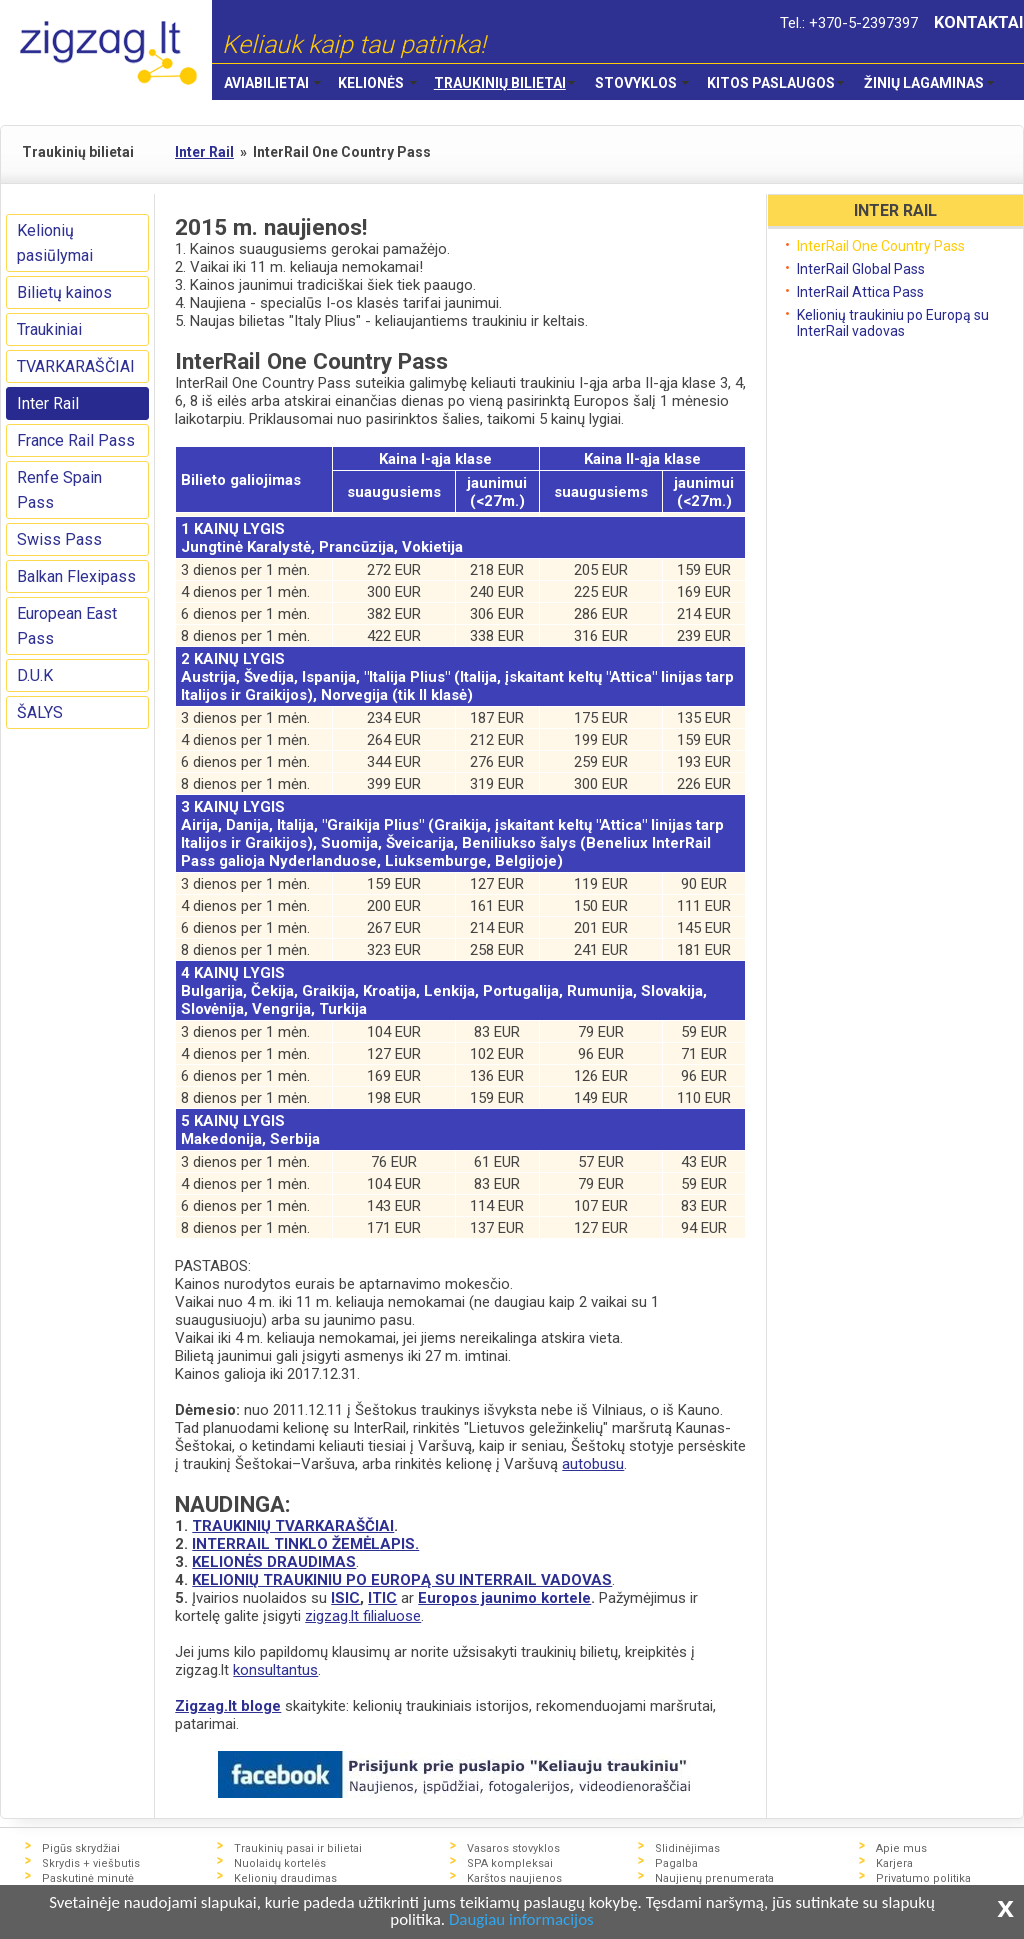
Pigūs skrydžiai (81, 1848)
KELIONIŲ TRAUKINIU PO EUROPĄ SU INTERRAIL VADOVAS (402, 1580)
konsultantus (275, 1670)
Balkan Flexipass (76, 576)
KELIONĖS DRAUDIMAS (274, 1562)
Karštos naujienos (514, 1878)
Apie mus (901, 1848)
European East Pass (67, 626)
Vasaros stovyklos (513, 1848)
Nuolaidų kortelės (280, 1863)
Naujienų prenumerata (714, 1878)
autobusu (593, 1464)
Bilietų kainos (64, 292)
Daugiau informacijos (521, 1920)
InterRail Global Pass (861, 269)
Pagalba (676, 1863)
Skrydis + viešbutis (91, 1863)
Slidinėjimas (687, 1848)
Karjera (894, 1863)
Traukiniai (49, 329)
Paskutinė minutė (88, 1878)
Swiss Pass (59, 539)
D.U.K (35, 675)
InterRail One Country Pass (881, 246)
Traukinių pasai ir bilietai (298, 1848)
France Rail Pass (76, 440)
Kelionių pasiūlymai (55, 243)
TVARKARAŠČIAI (76, 366)
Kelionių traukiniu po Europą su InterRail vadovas (893, 323)
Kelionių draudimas (285, 1878)
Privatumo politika (923, 1878)
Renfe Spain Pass (59, 490)
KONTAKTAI (979, 22)
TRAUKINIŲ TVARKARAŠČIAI (293, 1526)
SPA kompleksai (510, 1863)
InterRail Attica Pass (860, 292)
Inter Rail (48, 403)
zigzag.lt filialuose (363, 1616)
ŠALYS (40, 712)
